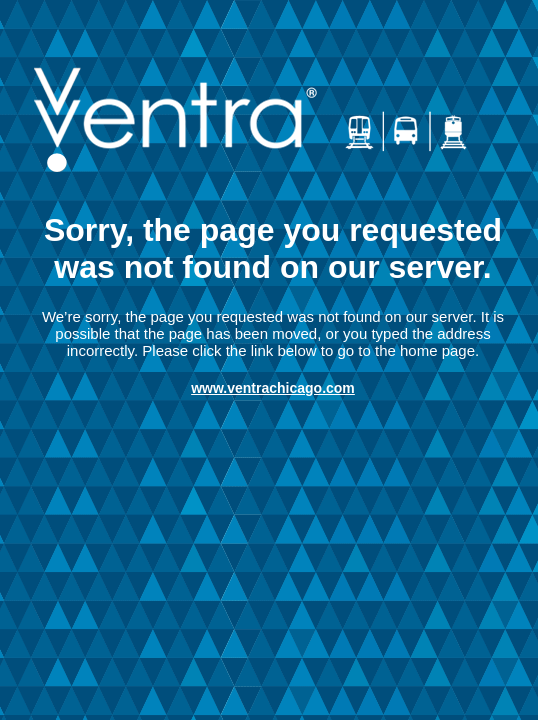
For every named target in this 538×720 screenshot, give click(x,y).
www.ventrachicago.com (273, 388)
